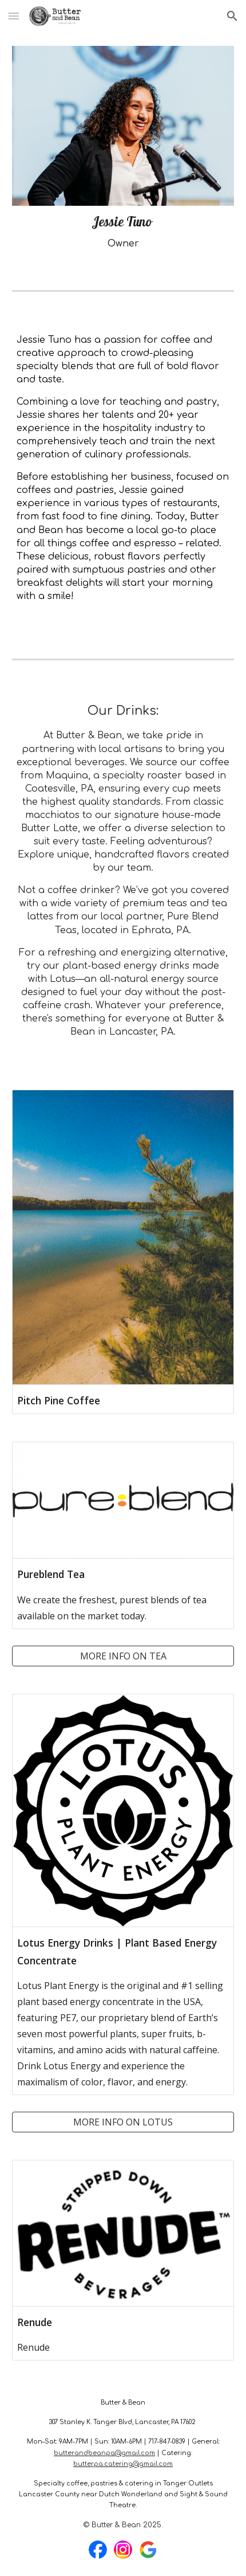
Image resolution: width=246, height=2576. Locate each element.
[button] (13, 16)
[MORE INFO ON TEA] (123, 1656)
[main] (123, 231)
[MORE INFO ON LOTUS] (123, 2122)
